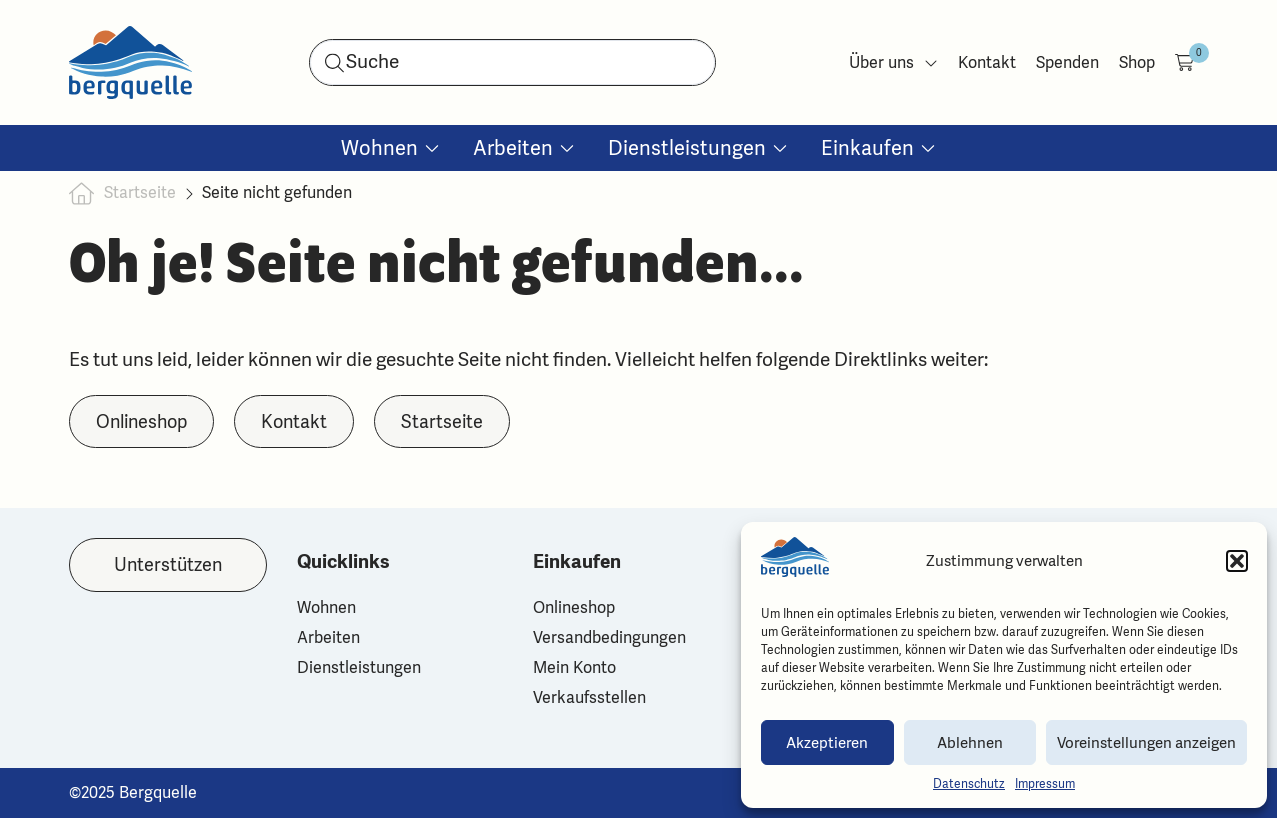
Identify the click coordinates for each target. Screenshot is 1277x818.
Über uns (893, 63)
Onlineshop (574, 608)
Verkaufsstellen (589, 698)
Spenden (1067, 62)
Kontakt (987, 62)
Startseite (140, 192)
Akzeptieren (827, 743)
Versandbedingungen (609, 638)
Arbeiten (328, 638)
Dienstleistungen (359, 668)
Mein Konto (574, 668)
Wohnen (326, 608)
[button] (1237, 561)
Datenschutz (969, 784)
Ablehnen (970, 743)
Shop (1137, 62)
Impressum (1045, 784)
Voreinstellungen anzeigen (1146, 743)
